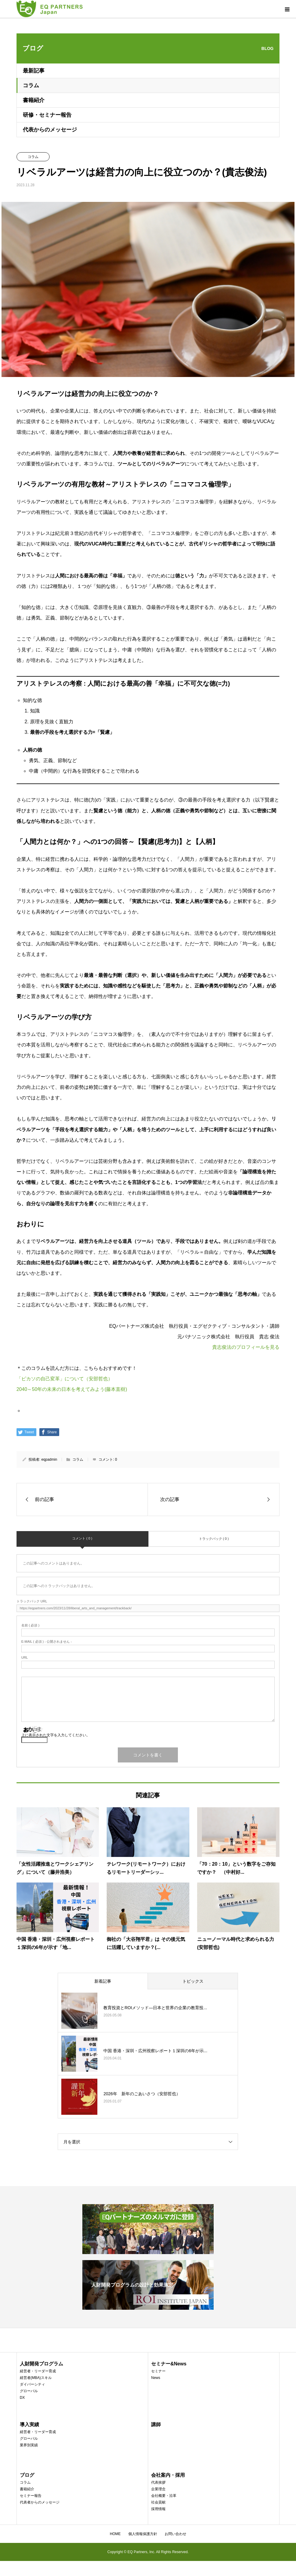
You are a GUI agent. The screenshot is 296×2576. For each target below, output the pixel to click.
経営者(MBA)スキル (36, 2378)
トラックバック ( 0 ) (214, 1538)
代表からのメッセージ (50, 130)
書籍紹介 (33, 100)
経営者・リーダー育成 (38, 2371)
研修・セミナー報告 (47, 115)
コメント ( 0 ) (82, 1538)
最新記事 (33, 71)
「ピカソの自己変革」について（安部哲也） (65, 1378)
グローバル (29, 2391)
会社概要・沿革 (163, 2496)
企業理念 (158, 2489)
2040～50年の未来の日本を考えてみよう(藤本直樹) (72, 1389)
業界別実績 (29, 2445)
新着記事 (102, 1981)
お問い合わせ (175, 2534)
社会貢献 (158, 2502)
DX (22, 2397)
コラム (31, 85)
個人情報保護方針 (142, 2534)
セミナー (158, 2371)
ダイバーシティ (32, 2384)
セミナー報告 (30, 2496)
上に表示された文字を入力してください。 (55, 1735)
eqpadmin (49, 1459)
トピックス (192, 1981)
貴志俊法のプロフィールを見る (245, 1347)
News (155, 2378)
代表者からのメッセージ (40, 2502)
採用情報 (158, 2509)
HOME (115, 2534)
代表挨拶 (158, 2482)
